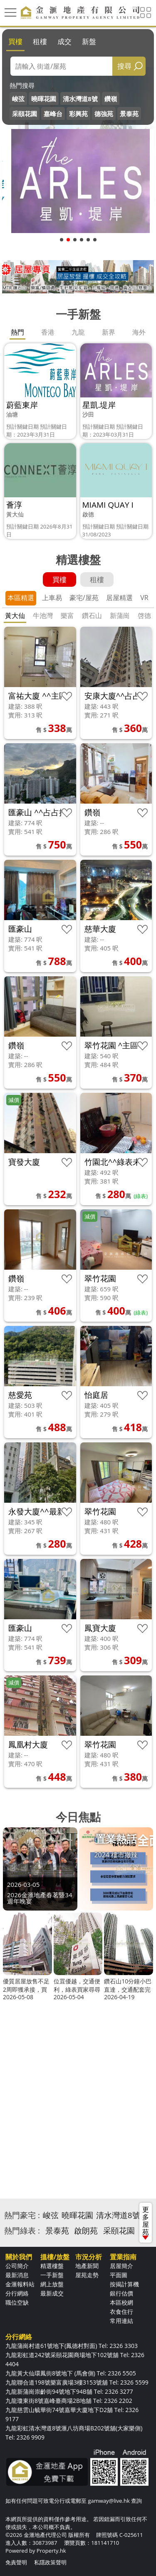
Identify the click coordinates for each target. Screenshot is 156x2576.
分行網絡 (17, 2293)
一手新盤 (52, 2275)
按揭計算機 (124, 2284)
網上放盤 (52, 2284)
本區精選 (20, 597)
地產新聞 (87, 2266)
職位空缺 (17, 2302)
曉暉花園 (43, 98)
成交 (64, 41)
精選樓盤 (52, 2266)
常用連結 (121, 2321)
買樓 (15, 41)
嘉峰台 (53, 113)
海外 (139, 332)
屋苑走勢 (87, 2275)
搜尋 (124, 66)
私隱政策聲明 (50, 2562)
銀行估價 (121, 2293)
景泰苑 (129, 113)
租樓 (40, 41)
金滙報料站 (20, 2284)
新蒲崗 (120, 615)
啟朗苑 (86, 2230)
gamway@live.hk (108, 2500)
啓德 (144, 615)
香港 (47, 332)
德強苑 (103, 113)
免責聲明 (16, 2562)
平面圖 (118, 2275)
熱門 (17, 332)
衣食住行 (121, 2311)
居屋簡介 (121, 2266)
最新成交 (52, 2293)
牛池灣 (43, 615)
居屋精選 (119, 597)
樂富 (67, 615)
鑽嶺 (110, 98)
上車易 (52, 597)
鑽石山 (92, 615)
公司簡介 (17, 2266)
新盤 (89, 41)
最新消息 (17, 2275)
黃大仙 (15, 615)
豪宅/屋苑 (84, 597)
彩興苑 (78, 113)
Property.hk (51, 2550)
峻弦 (18, 98)
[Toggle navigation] (10, 12)
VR (144, 597)
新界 (108, 332)
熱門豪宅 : (22, 2215)
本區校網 (121, 2302)
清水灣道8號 (80, 98)
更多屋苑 (145, 2222)
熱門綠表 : (22, 2230)
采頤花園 (24, 113)
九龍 (78, 332)
